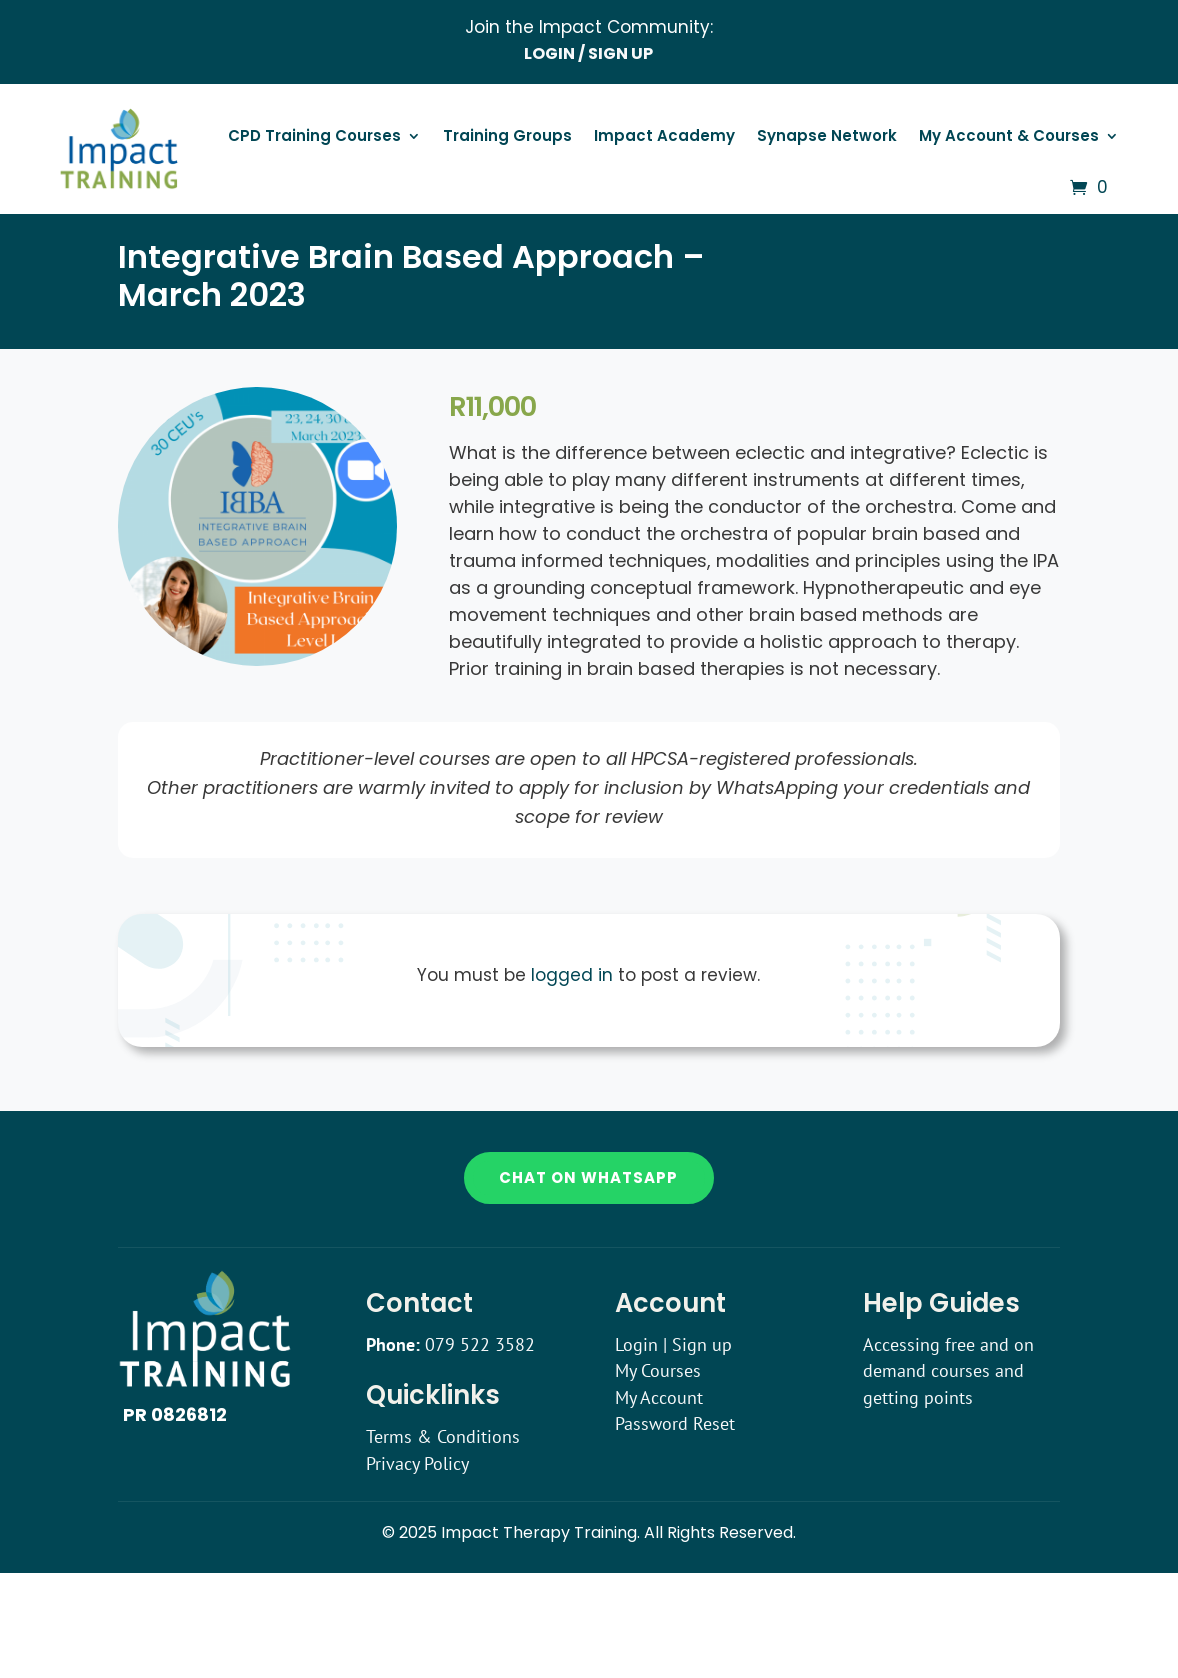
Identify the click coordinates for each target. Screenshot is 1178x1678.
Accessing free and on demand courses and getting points (948, 1371)
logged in (572, 975)
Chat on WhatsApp (588, 1177)
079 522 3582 (480, 1344)
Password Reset (675, 1423)
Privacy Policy (417, 1463)
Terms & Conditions (443, 1436)
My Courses (658, 1370)
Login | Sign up (673, 1344)
